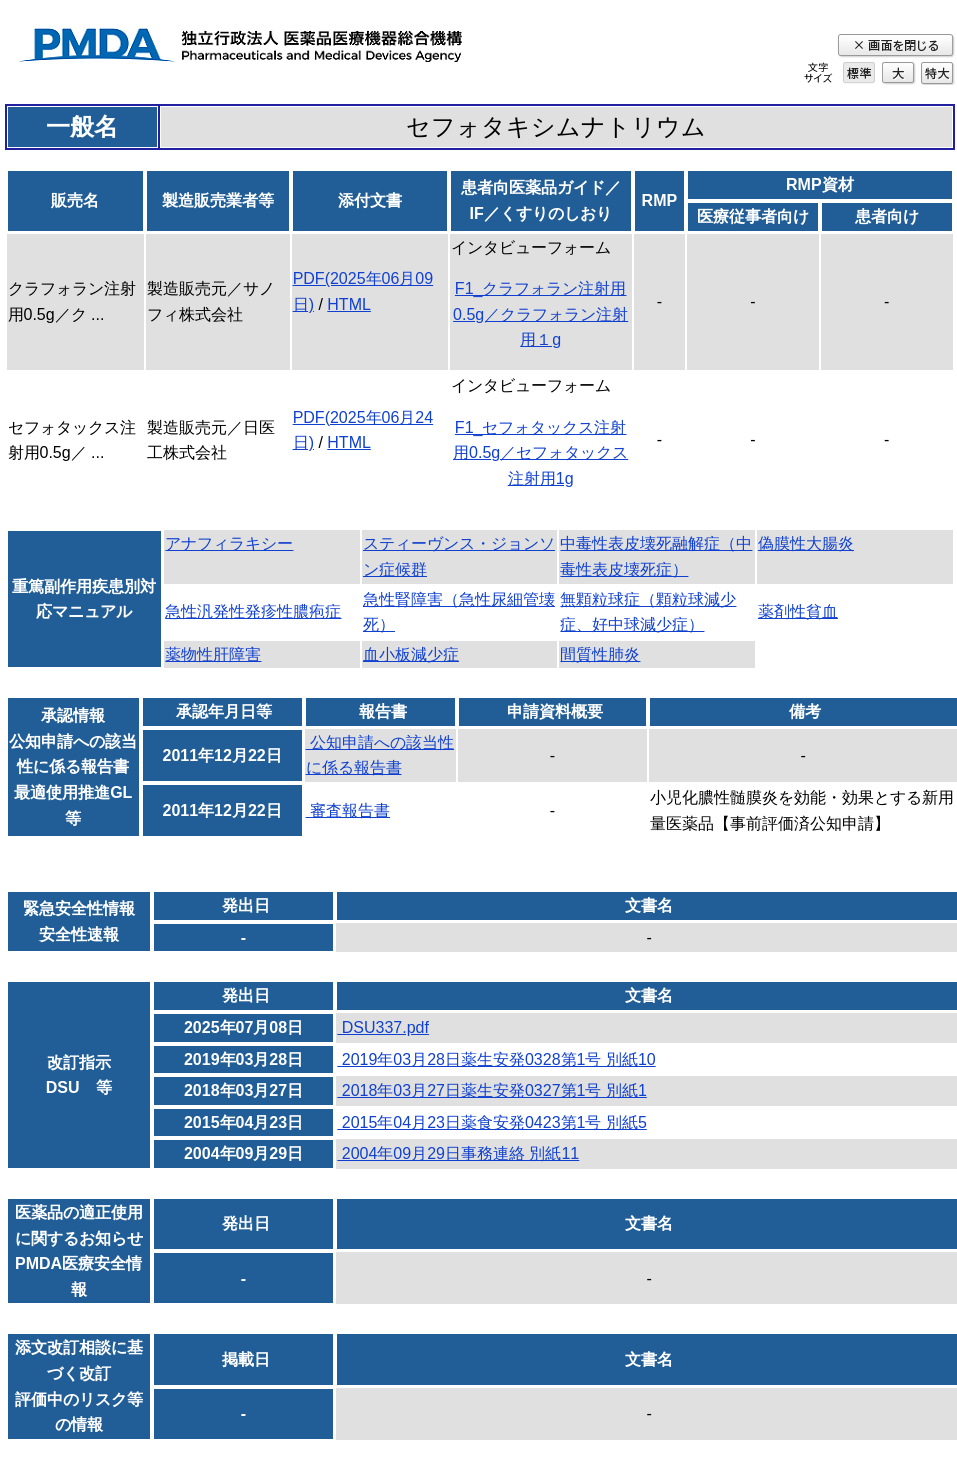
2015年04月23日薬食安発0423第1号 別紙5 (491, 1122)
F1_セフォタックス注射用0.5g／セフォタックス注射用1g (540, 453)
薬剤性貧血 (798, 611)
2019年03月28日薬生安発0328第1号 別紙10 (496, 1059)
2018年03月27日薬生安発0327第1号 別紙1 (491, 1090)
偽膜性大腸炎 (806, 543)
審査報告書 (348, 810)
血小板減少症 (411, 654)
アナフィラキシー (229, 543)
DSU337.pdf (383, 1027)
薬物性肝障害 (213, 654)
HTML (349, 304)
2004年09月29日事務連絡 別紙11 (458, 1153)
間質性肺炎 (600, 654)
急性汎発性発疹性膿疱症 (253, 611)
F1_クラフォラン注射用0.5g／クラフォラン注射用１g (540, 314)
